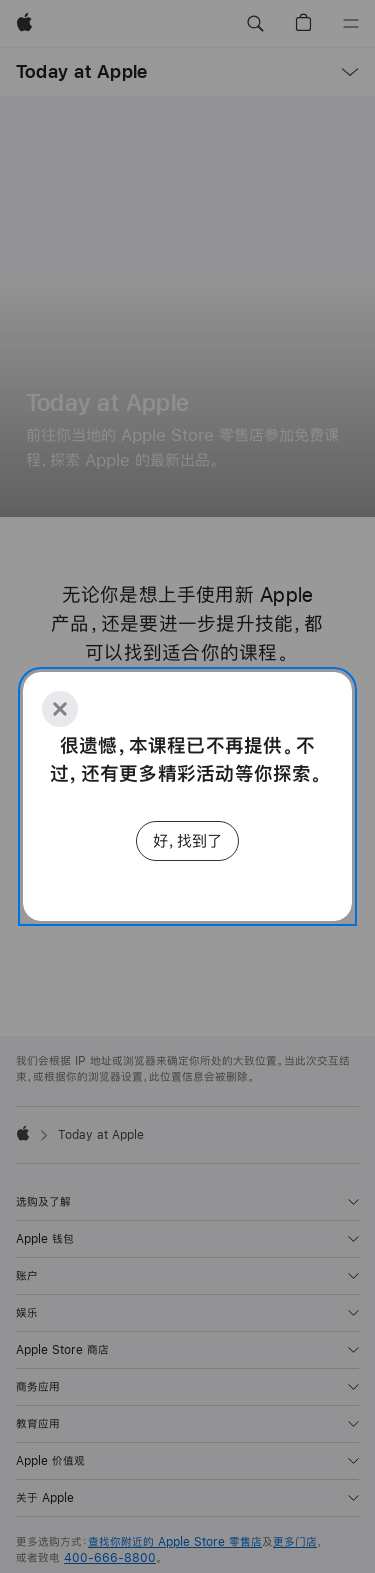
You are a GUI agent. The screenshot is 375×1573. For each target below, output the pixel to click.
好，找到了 (187, 840)
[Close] (60, 709)
